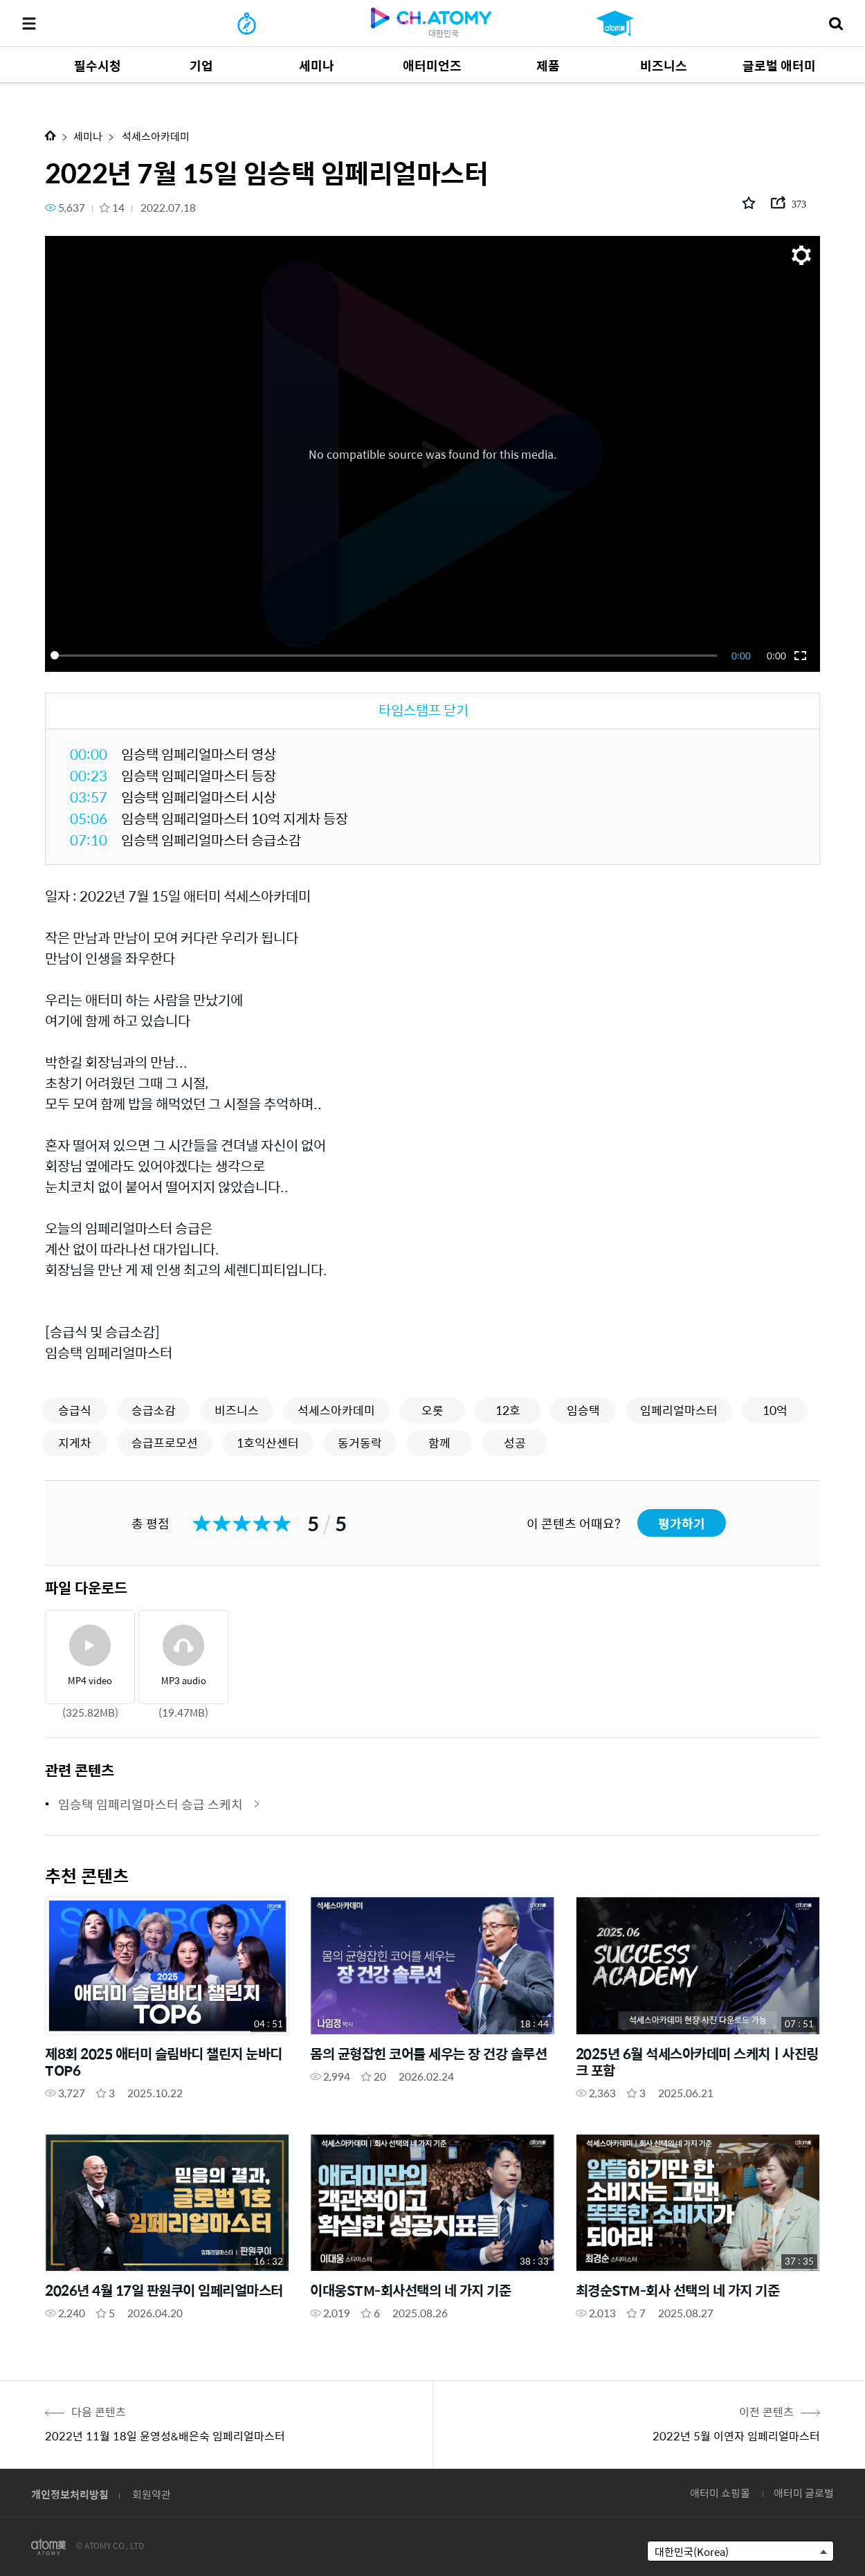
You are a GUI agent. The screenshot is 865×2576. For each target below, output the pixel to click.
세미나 (87, 136)
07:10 (88, 839)
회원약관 (151, 2494)
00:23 (88, 775)
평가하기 (681, 1523)
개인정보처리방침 (70, 2494)
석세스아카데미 (155, 136)
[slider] (386, 655)
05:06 (88, 818)
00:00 (88, 753)
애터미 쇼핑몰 (720, 2493)
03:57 (88, 796)
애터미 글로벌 (804, 2493)
